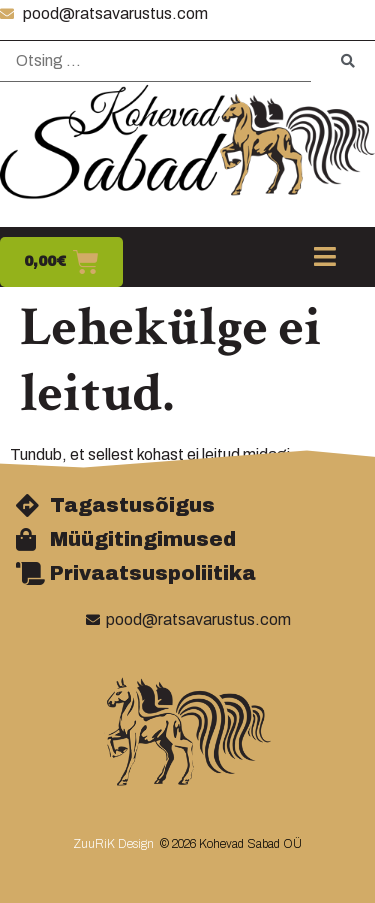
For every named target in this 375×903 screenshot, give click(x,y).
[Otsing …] (155, 61)
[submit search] (348, 61)
